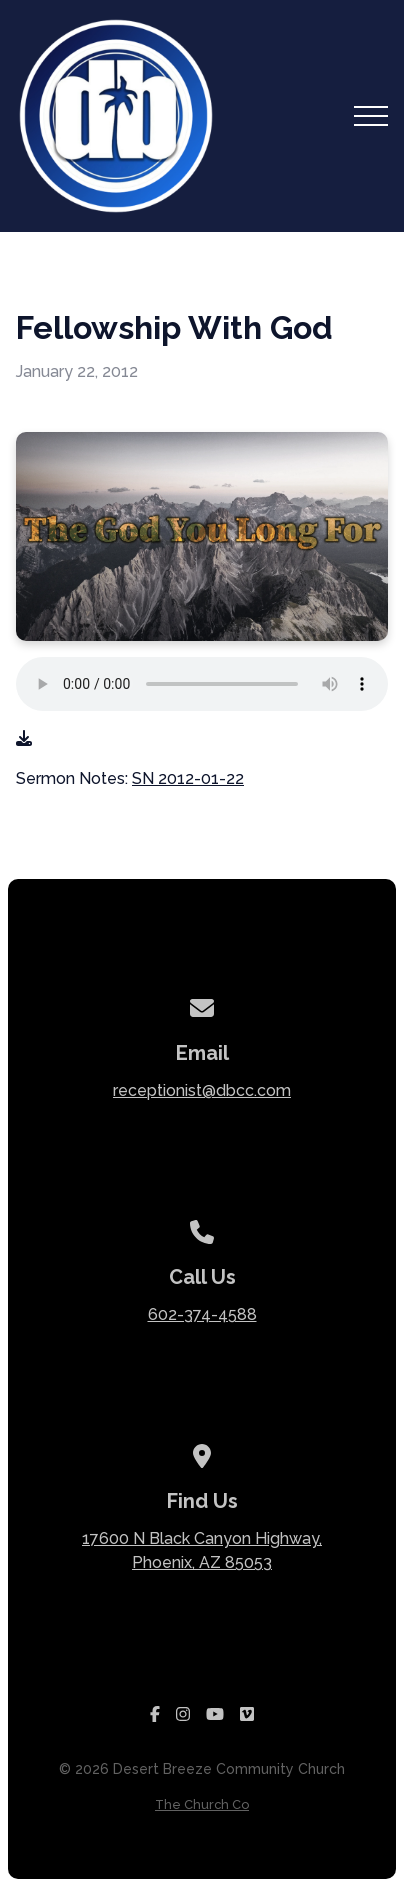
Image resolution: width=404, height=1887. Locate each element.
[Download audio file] (24, 739)
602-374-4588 (202, 1314)
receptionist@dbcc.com (202, 1090)
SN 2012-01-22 (188, 778)
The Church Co (202, 1804)
